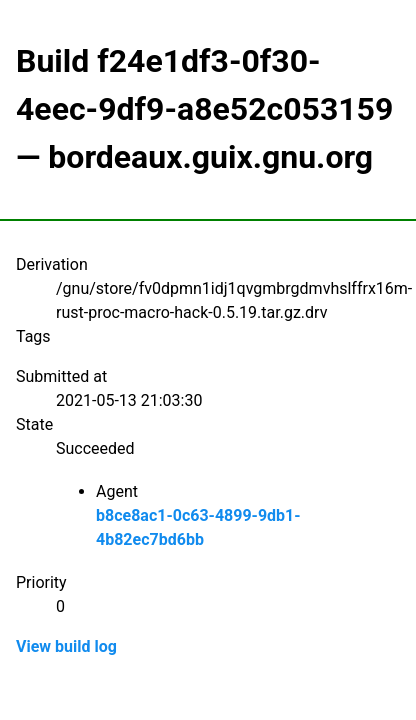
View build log (66, 646)
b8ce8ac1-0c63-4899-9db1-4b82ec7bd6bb (198, 527)
